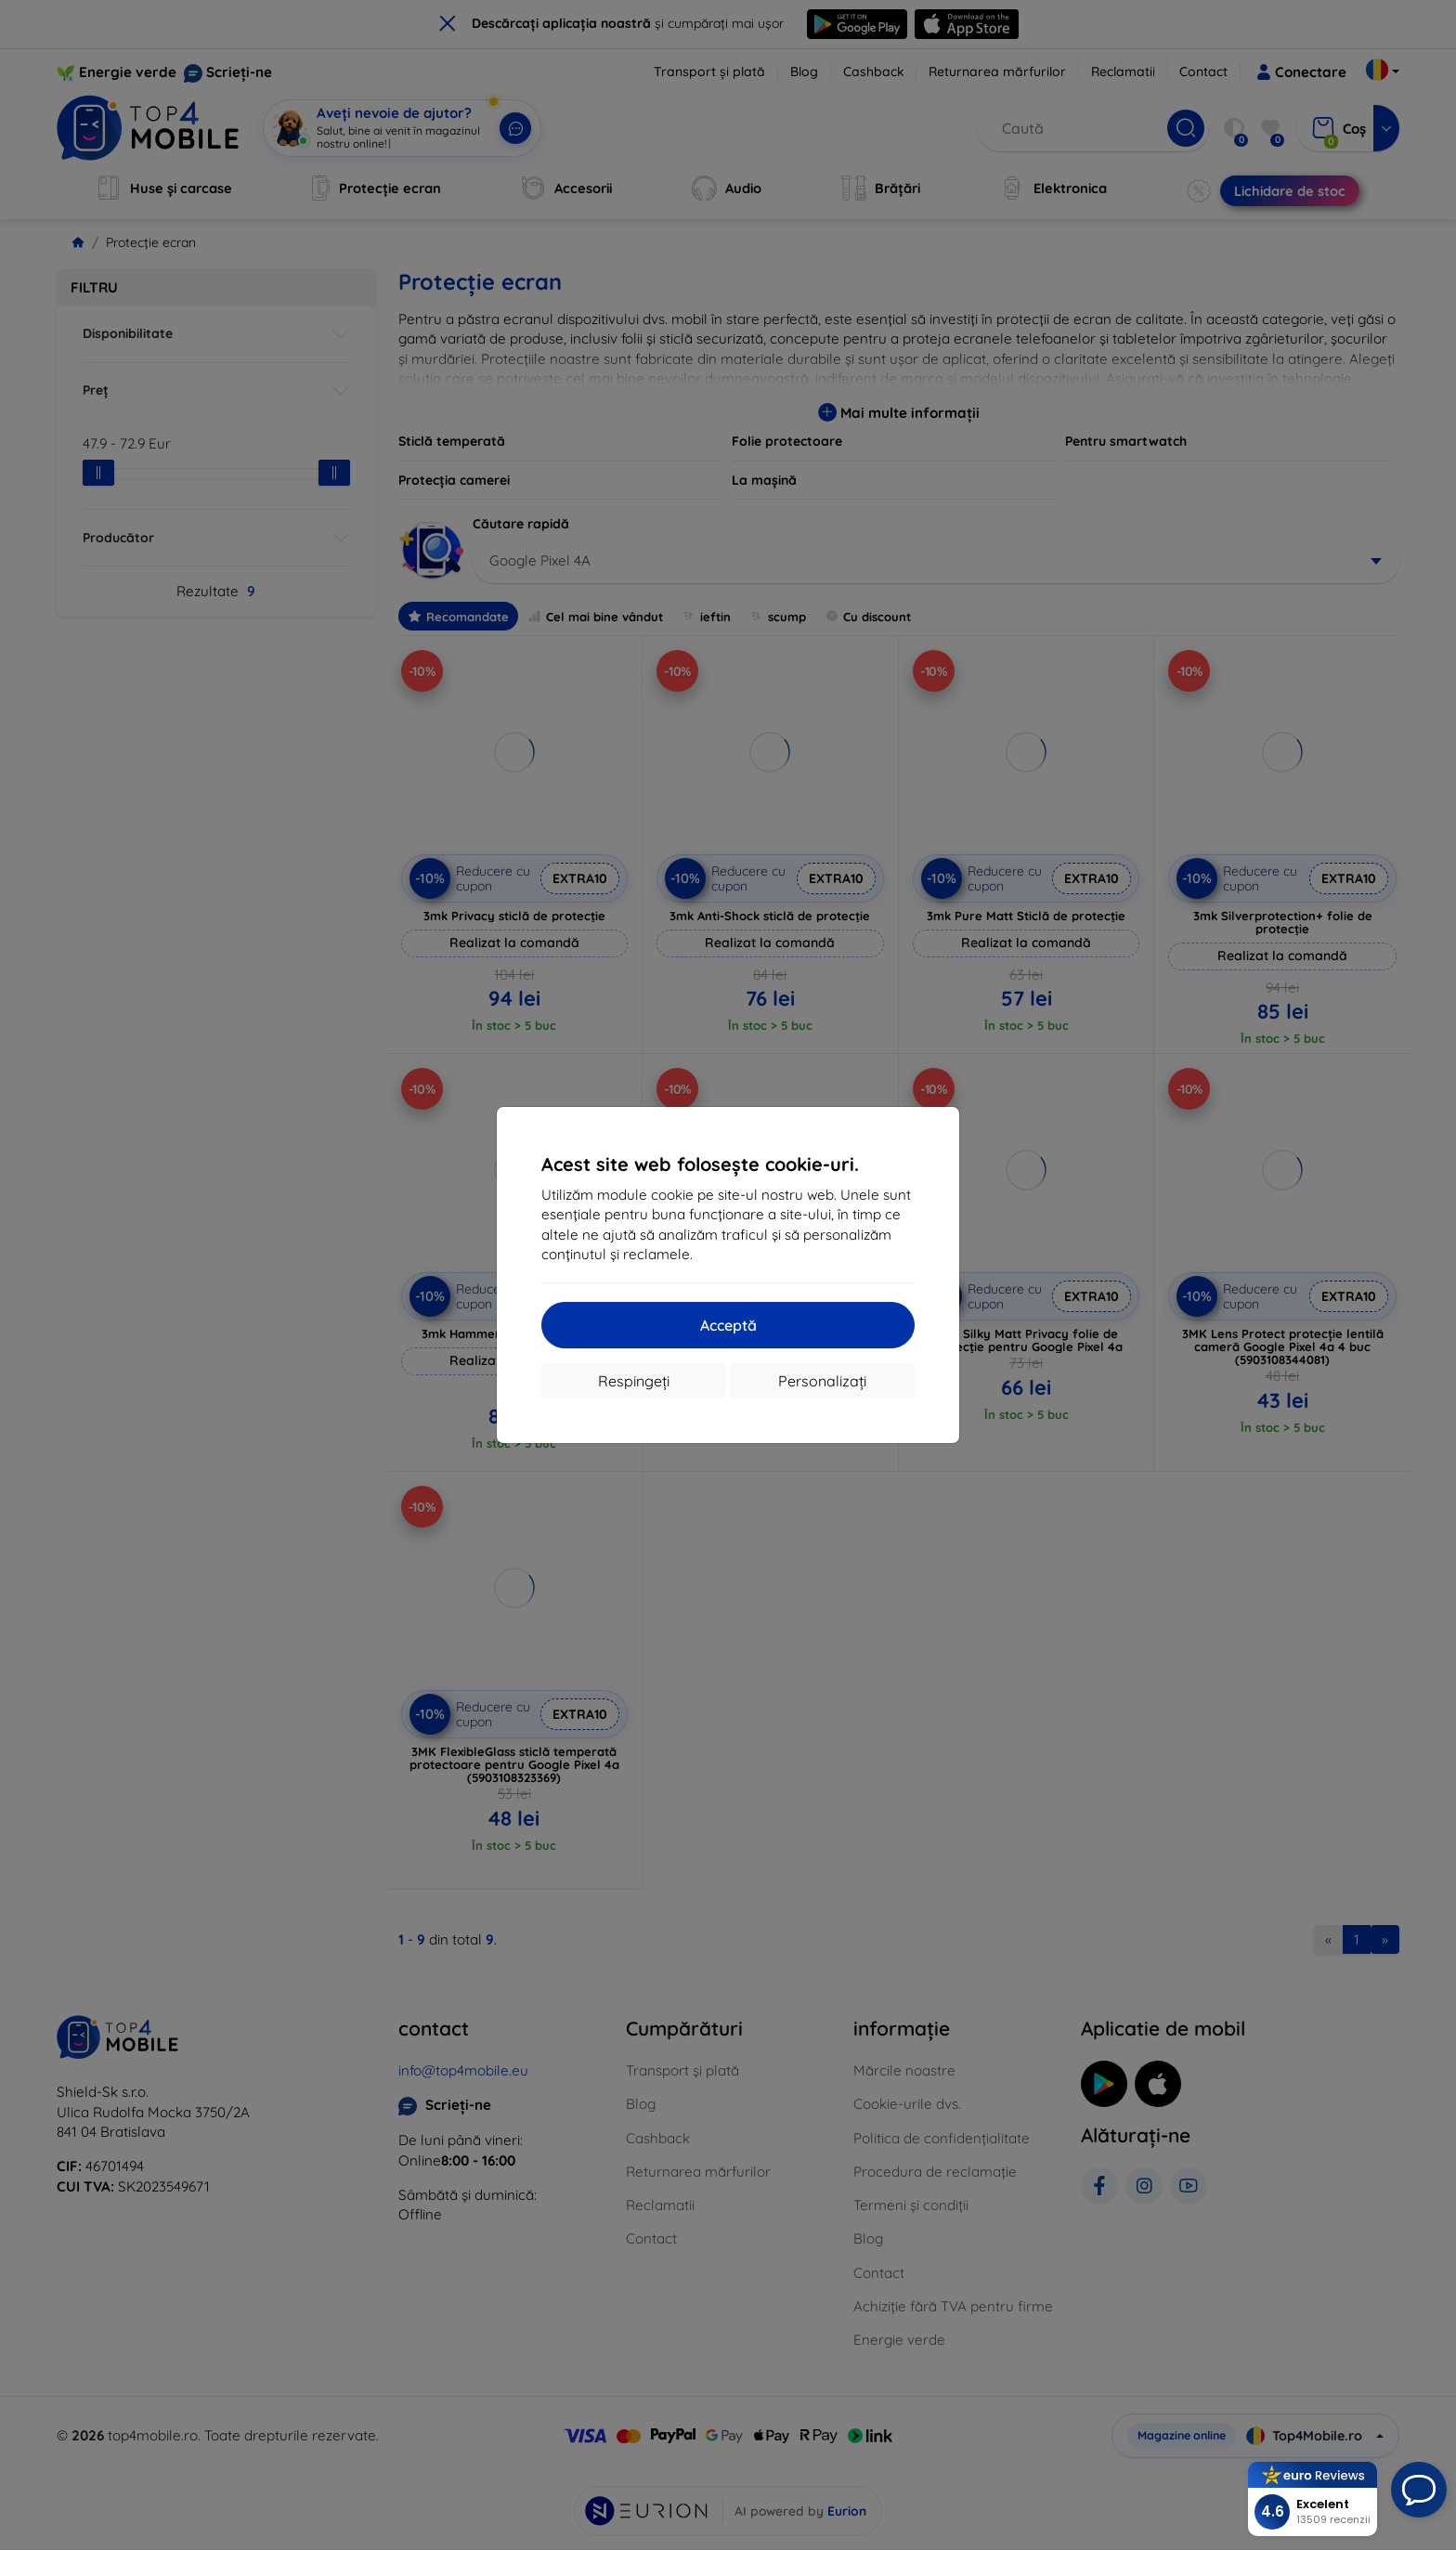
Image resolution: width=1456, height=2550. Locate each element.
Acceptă (728, 1325)
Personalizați (822, 1381)
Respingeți (634, 1381)
